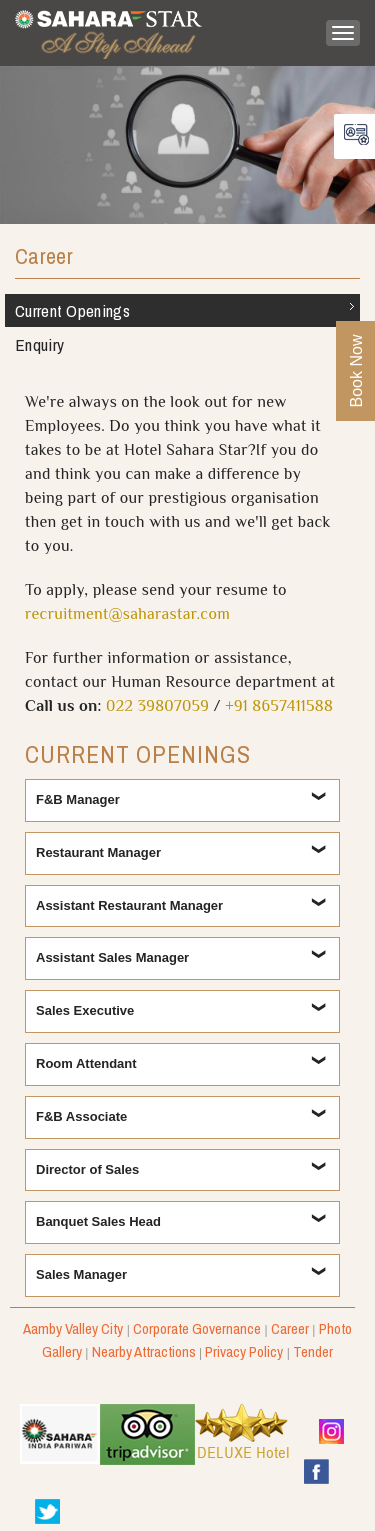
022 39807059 (157, 707)
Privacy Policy (244, 1351)
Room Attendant (88, 1063)
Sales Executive (85, 1010)
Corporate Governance (197, 1328)
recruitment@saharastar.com (127, 615)
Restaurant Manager (98, 852)
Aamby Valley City (73, 1328)
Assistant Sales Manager (112, 957)
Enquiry (39, 344)
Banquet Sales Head (98, 1221)
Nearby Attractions (144, 1351)
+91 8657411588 (279, 707)
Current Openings (72, 310)
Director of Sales (87, 1169)
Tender (313, 1351)
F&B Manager (78, 799)
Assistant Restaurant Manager (131, 905)
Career (44, 257)
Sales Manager (81, 1274)
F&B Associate (81, 1116)
